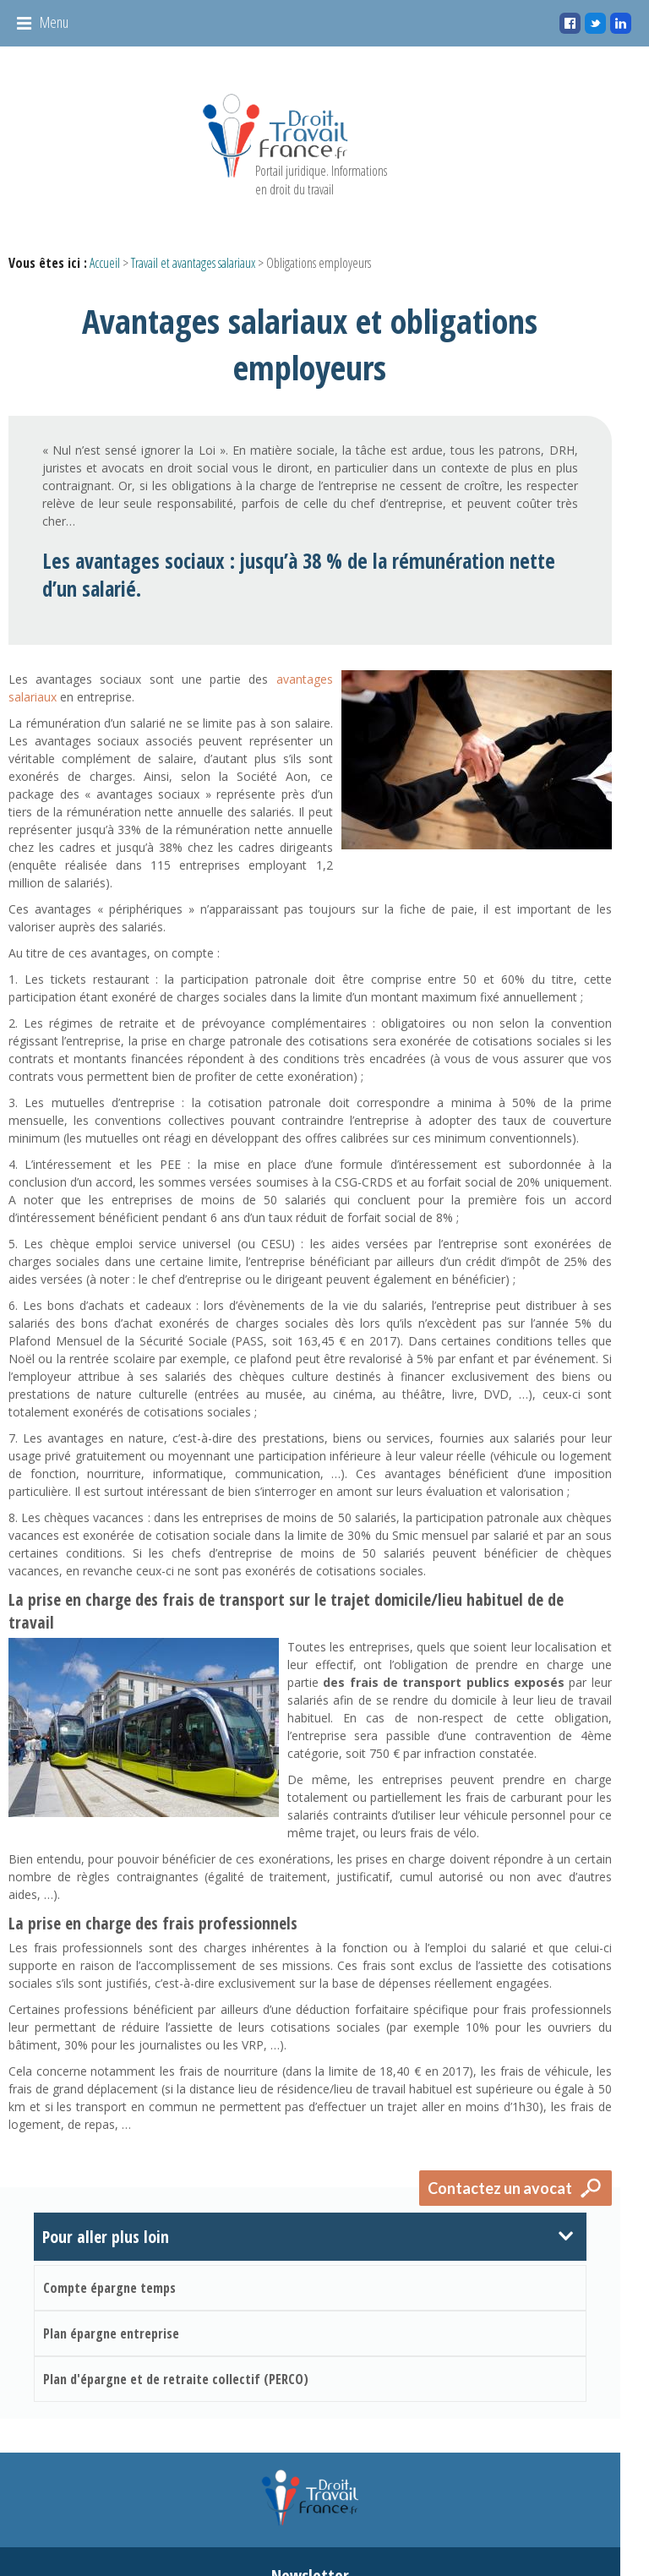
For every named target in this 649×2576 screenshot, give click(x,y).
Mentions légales (416, 2536)
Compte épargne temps (109, 2165)
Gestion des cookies (517, 2536)
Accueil (105, 263)
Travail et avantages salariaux (193, 263)
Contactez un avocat (529, 2065)
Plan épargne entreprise (111, 2211)
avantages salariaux (307, 615)
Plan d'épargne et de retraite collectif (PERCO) (175, 2256)
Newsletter (324, 2461)
